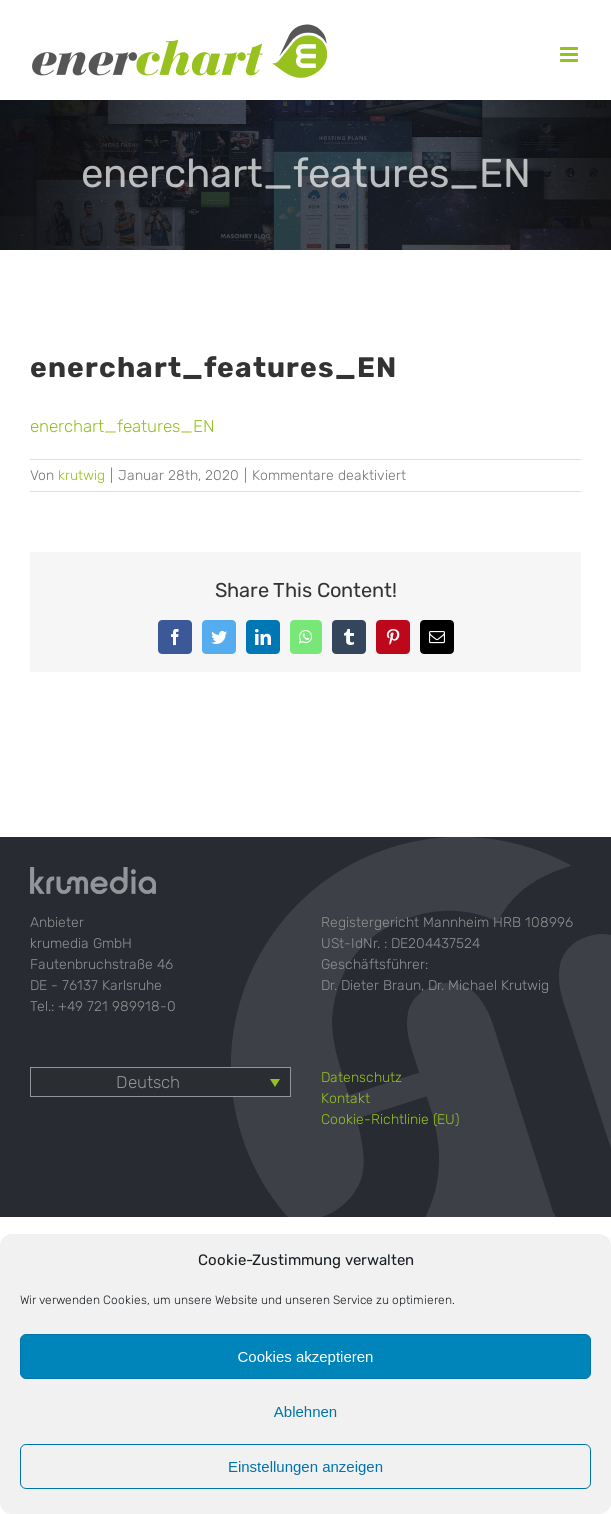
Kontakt (345, 1098)
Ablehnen (305, 1411)
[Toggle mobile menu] (570, 54)
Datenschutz (361, 1077)
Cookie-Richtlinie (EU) (390, 1119)
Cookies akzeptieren (306, 1356)
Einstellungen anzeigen (305, 1466)
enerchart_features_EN (122, 426)
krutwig (81, 475)
